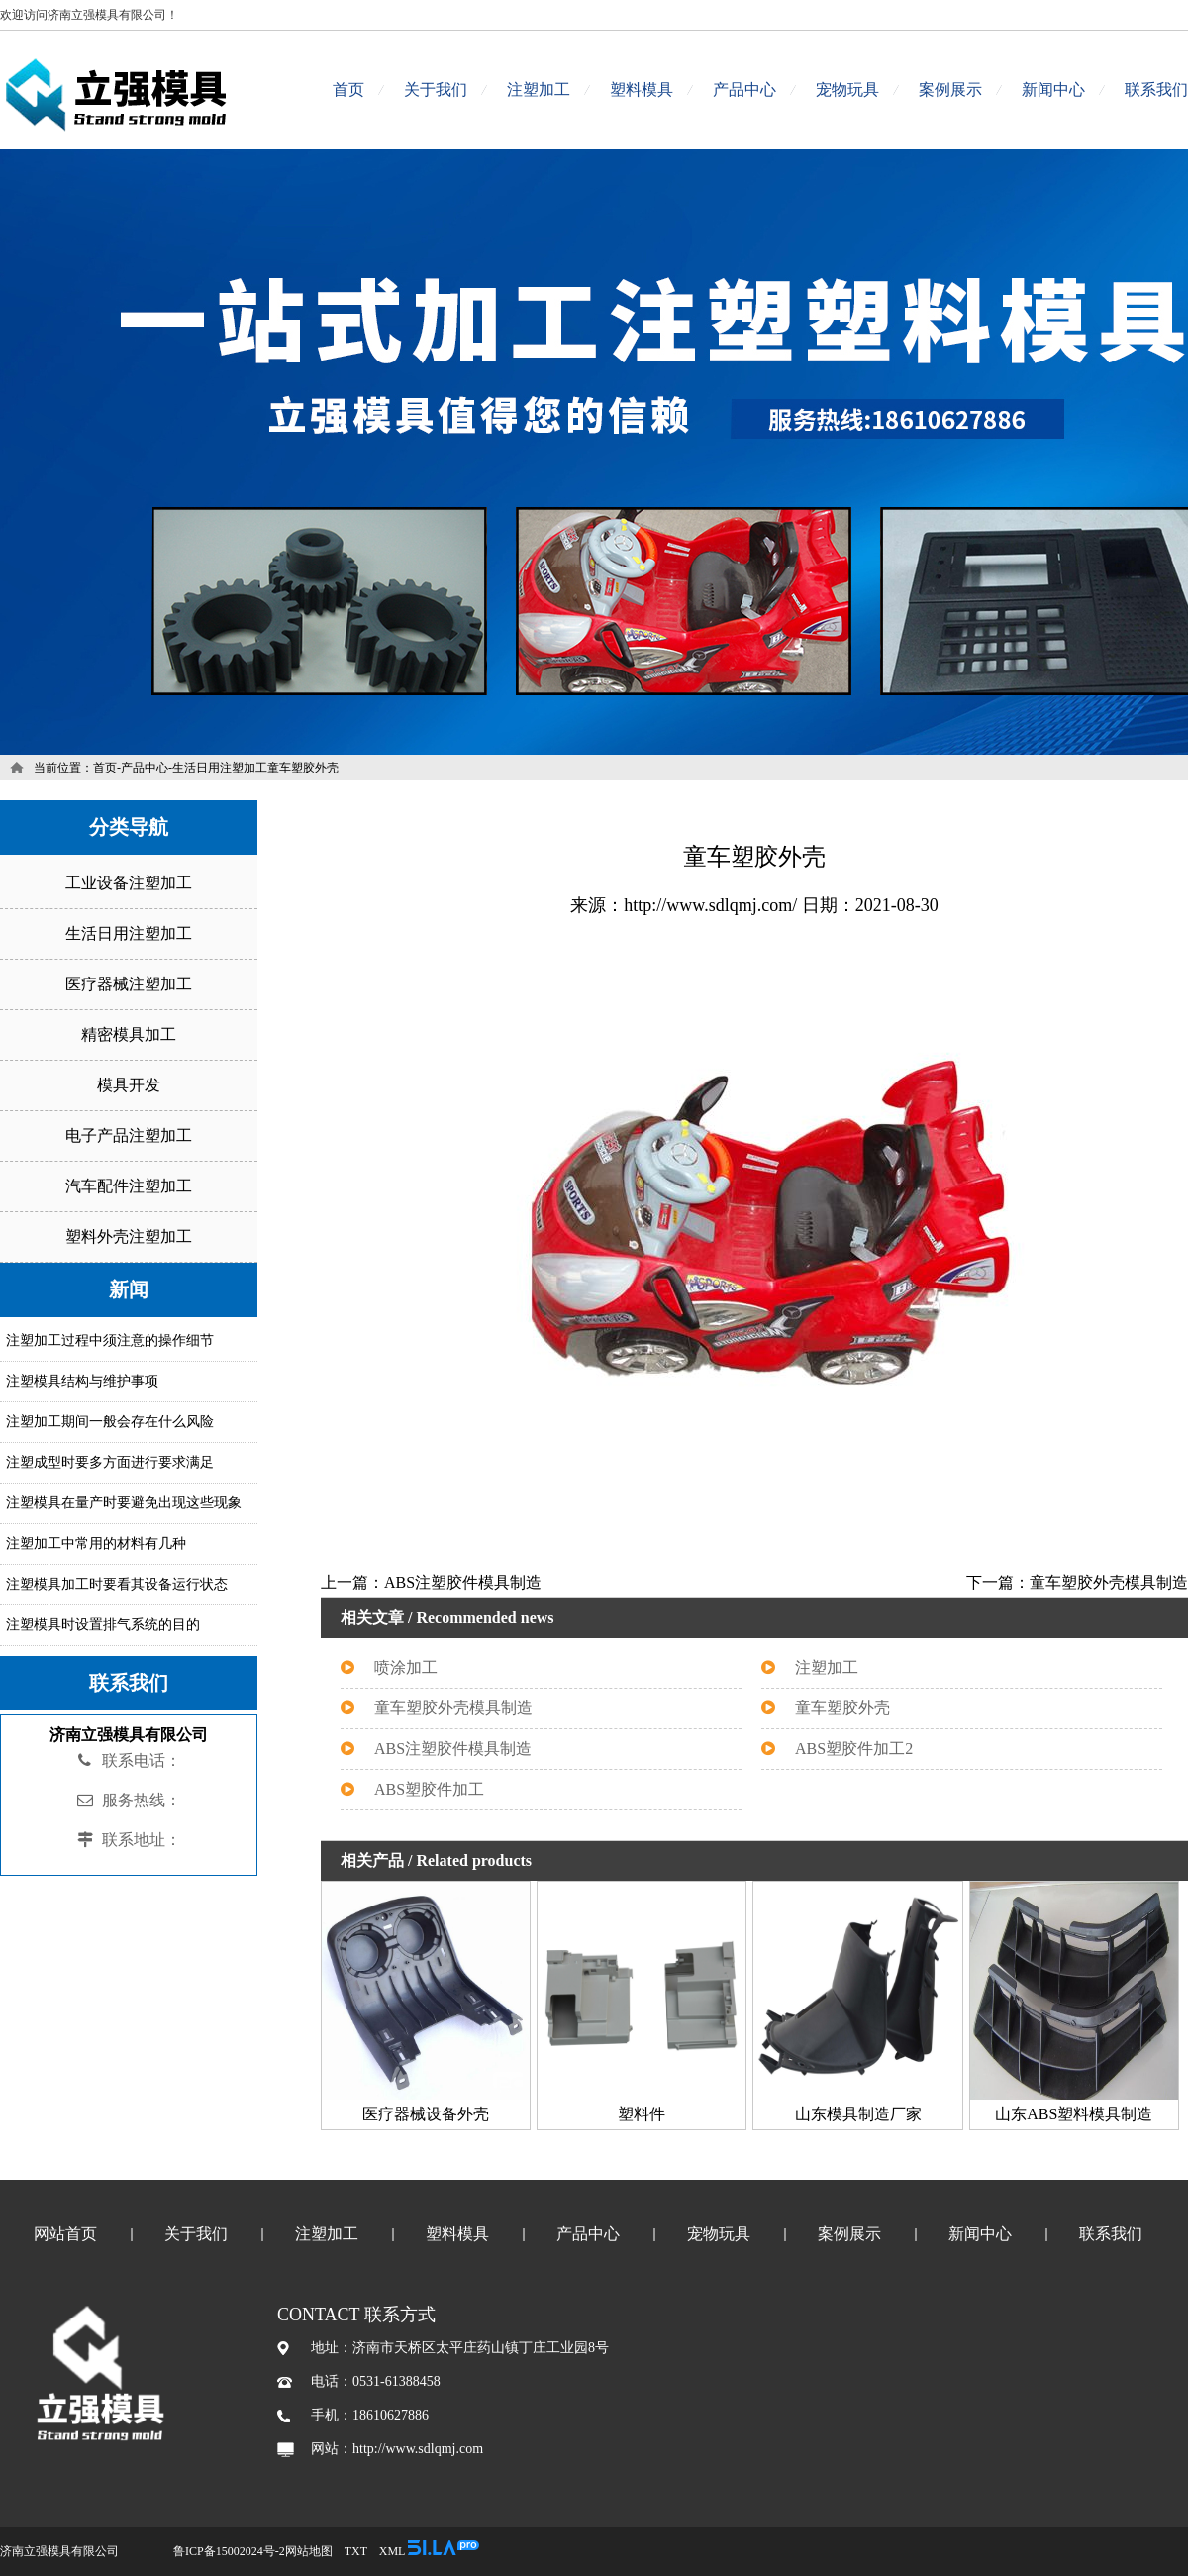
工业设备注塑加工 (128, 883)
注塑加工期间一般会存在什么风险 (110, 1421)
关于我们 (435, 89)
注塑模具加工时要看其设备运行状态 (117, 1584)
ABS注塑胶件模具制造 (453, 1748)
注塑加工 (538, 89)
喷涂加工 (406, 1667)
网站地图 (309, 2551)
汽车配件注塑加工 (128, 1186)
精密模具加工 (128, 1034)
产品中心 (744, 89)
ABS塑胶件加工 (429, 1789)
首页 (348, 89)
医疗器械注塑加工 (128, 984)
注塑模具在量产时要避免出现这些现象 (124, 1502)
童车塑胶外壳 (842, 1708)
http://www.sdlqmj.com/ (710, 905)
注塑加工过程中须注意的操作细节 (110, 1340)
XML (392, 2551)
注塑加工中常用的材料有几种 (96, 1543)
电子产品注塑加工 (128, 1135)
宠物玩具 (847, 89)
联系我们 (1156, 89)
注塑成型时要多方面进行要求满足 (110, 1462)
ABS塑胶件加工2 (854, 1748)
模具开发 (128, 1085)
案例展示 (950, 89)
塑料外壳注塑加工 (128, 1236)
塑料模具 (641, 89)
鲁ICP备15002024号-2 (229, 2551)
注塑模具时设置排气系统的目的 (103, 1624)
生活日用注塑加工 (219, 767)
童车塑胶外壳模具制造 (453, 1708)
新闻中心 (1053, 89)
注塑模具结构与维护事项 (82, 1381)
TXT (356, 2551)
